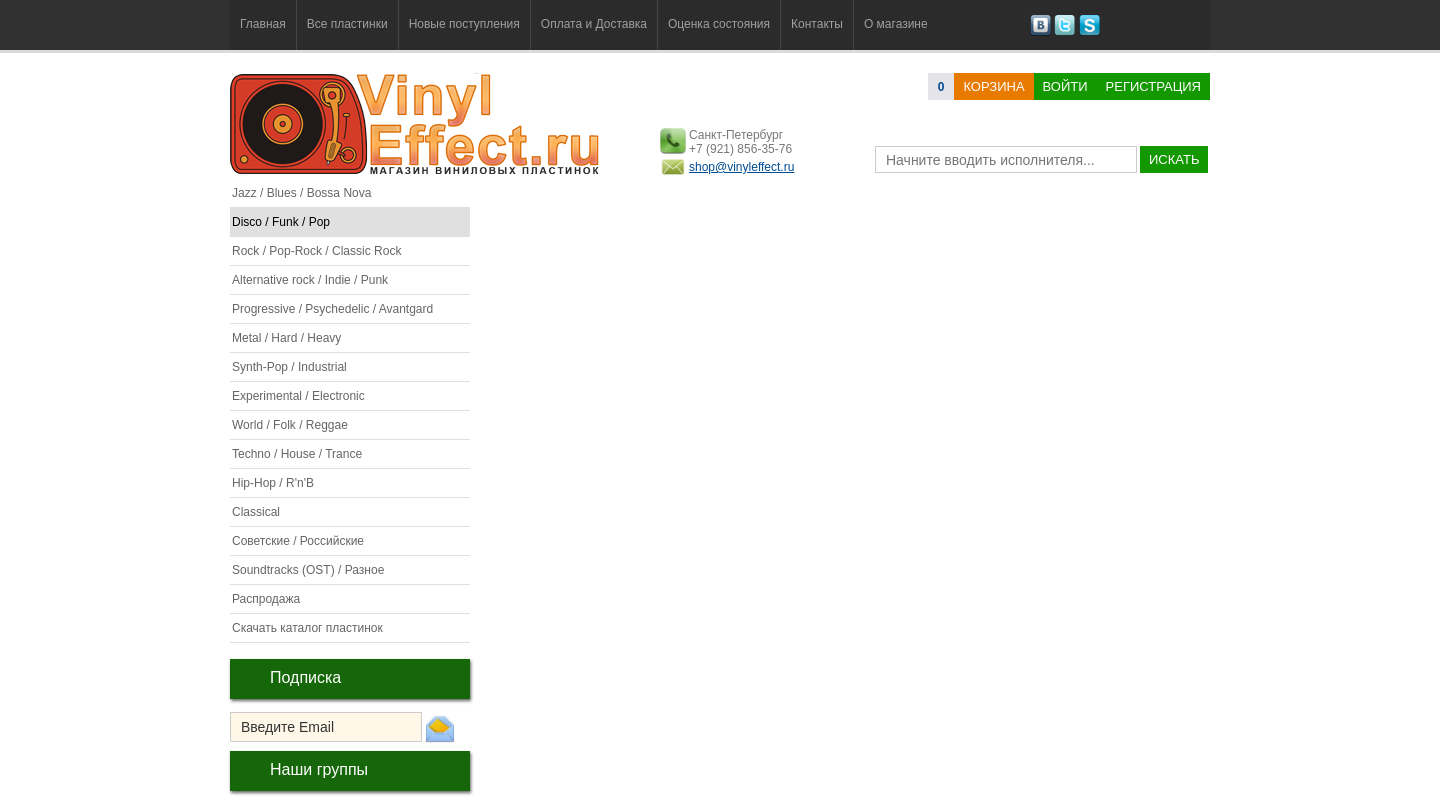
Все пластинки (347, 24)
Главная (263, 24)
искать (1174, 159)
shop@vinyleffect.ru (741, 167)
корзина (993, 86)
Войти (1065, 86)
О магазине (896, 24)
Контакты (817, 24)
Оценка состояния (719, 24)
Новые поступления (464, 24)
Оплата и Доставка (594, 24)
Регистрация (1153, 86)
